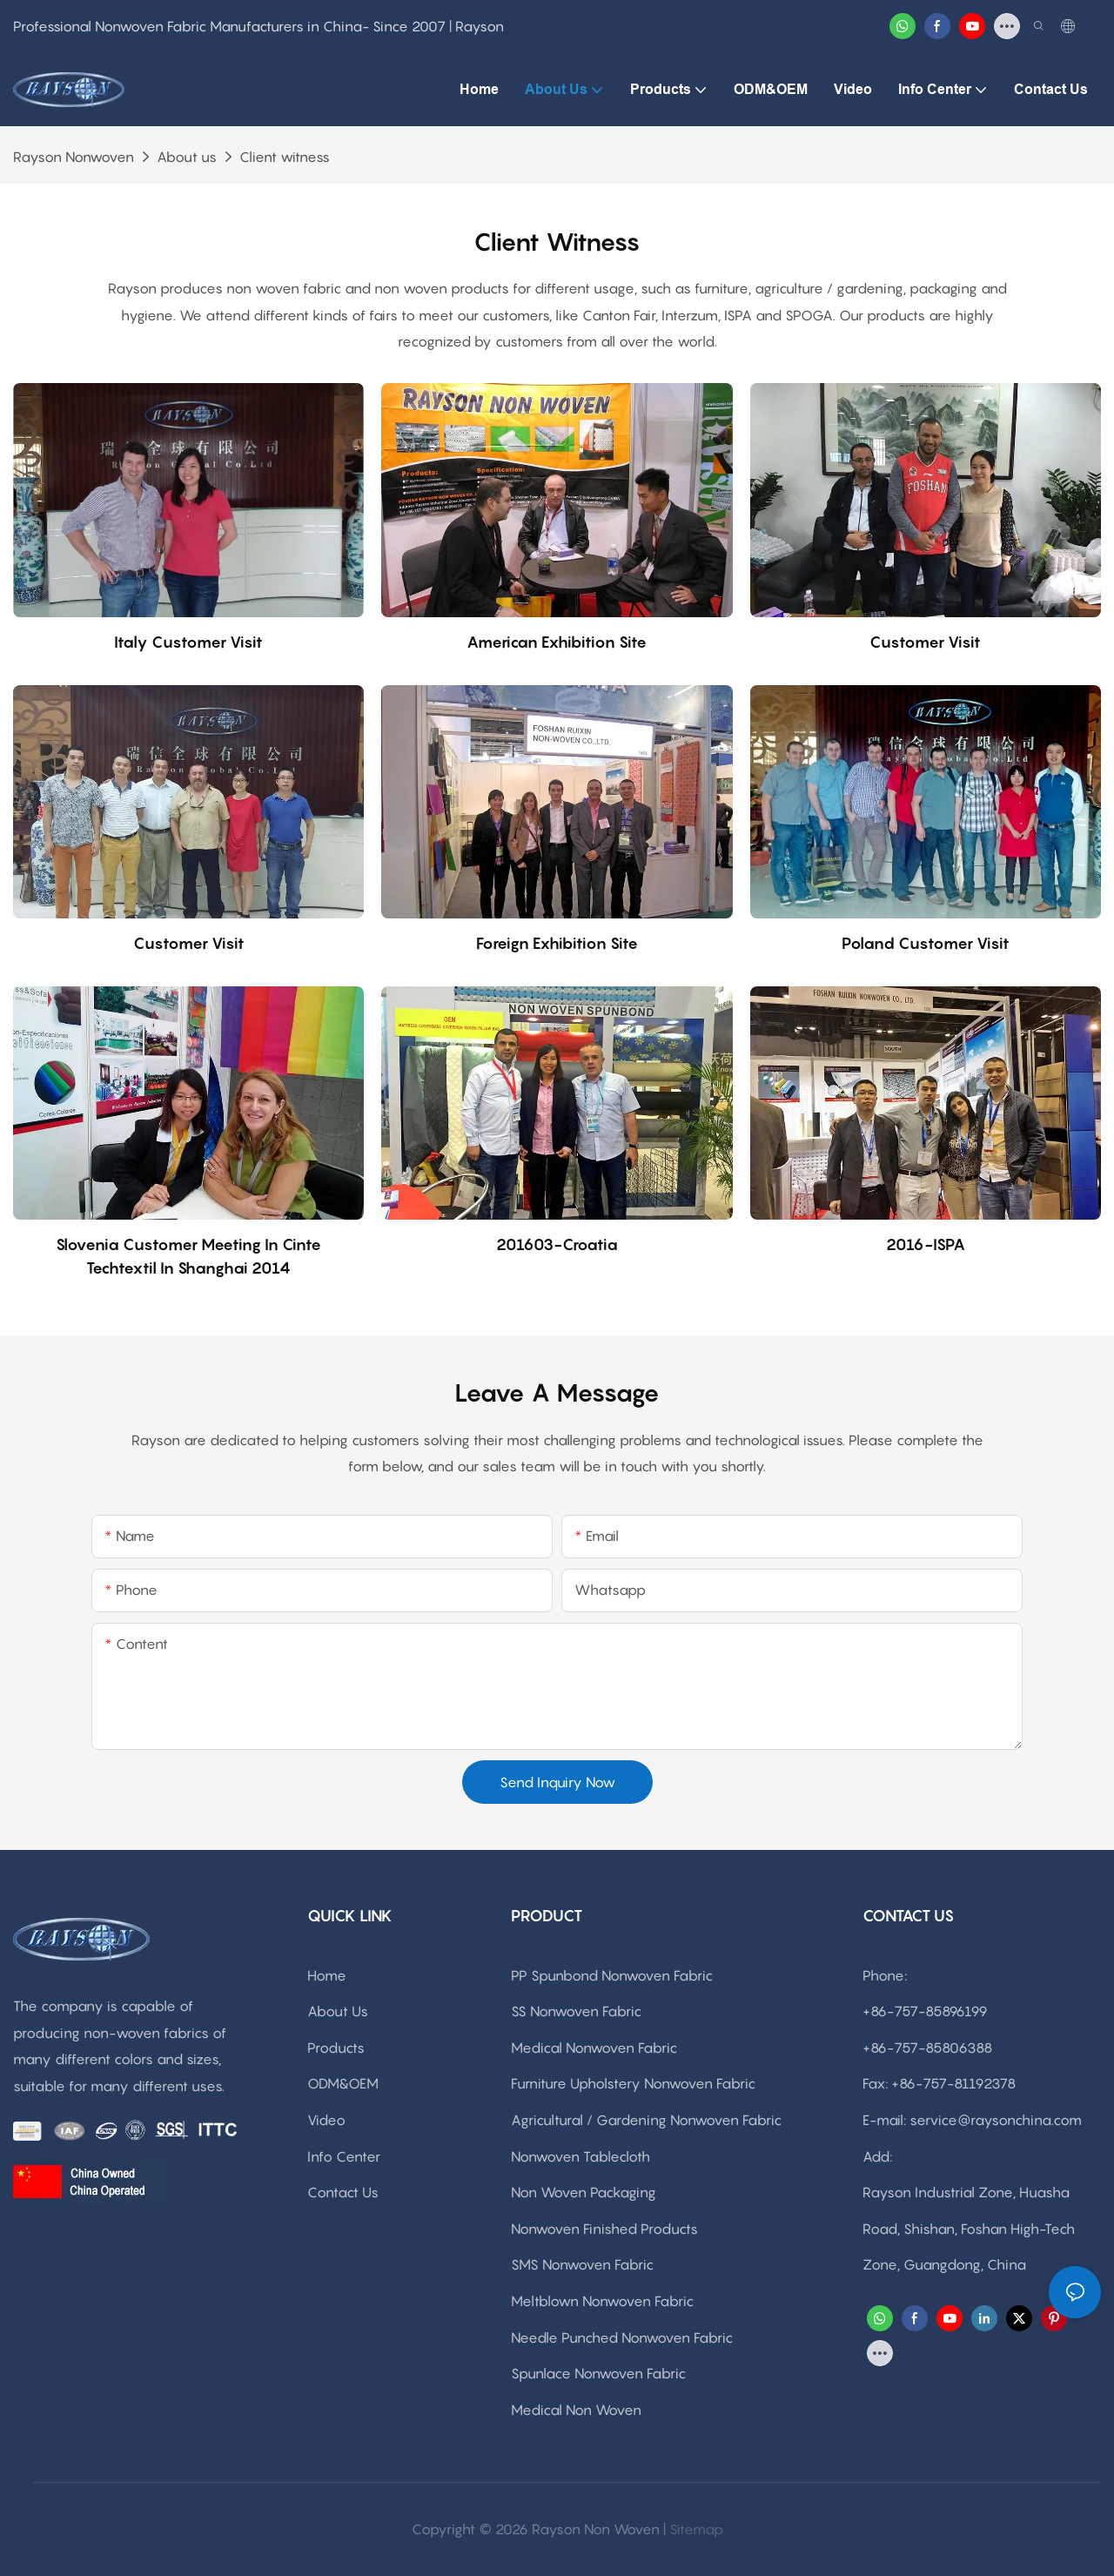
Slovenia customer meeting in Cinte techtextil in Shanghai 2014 (188, 1256)
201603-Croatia (557, 1244)
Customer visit (925, 642)
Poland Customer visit (926, 943)
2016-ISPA (925, 1244)
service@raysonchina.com (995, 2120)
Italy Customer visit (188, 642)
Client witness (284, 156)
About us (187, 156)
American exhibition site (556, 642)
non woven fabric (283, 288)
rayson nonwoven (73, 156)
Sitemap (696, 2529)
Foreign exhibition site (557, 943)
